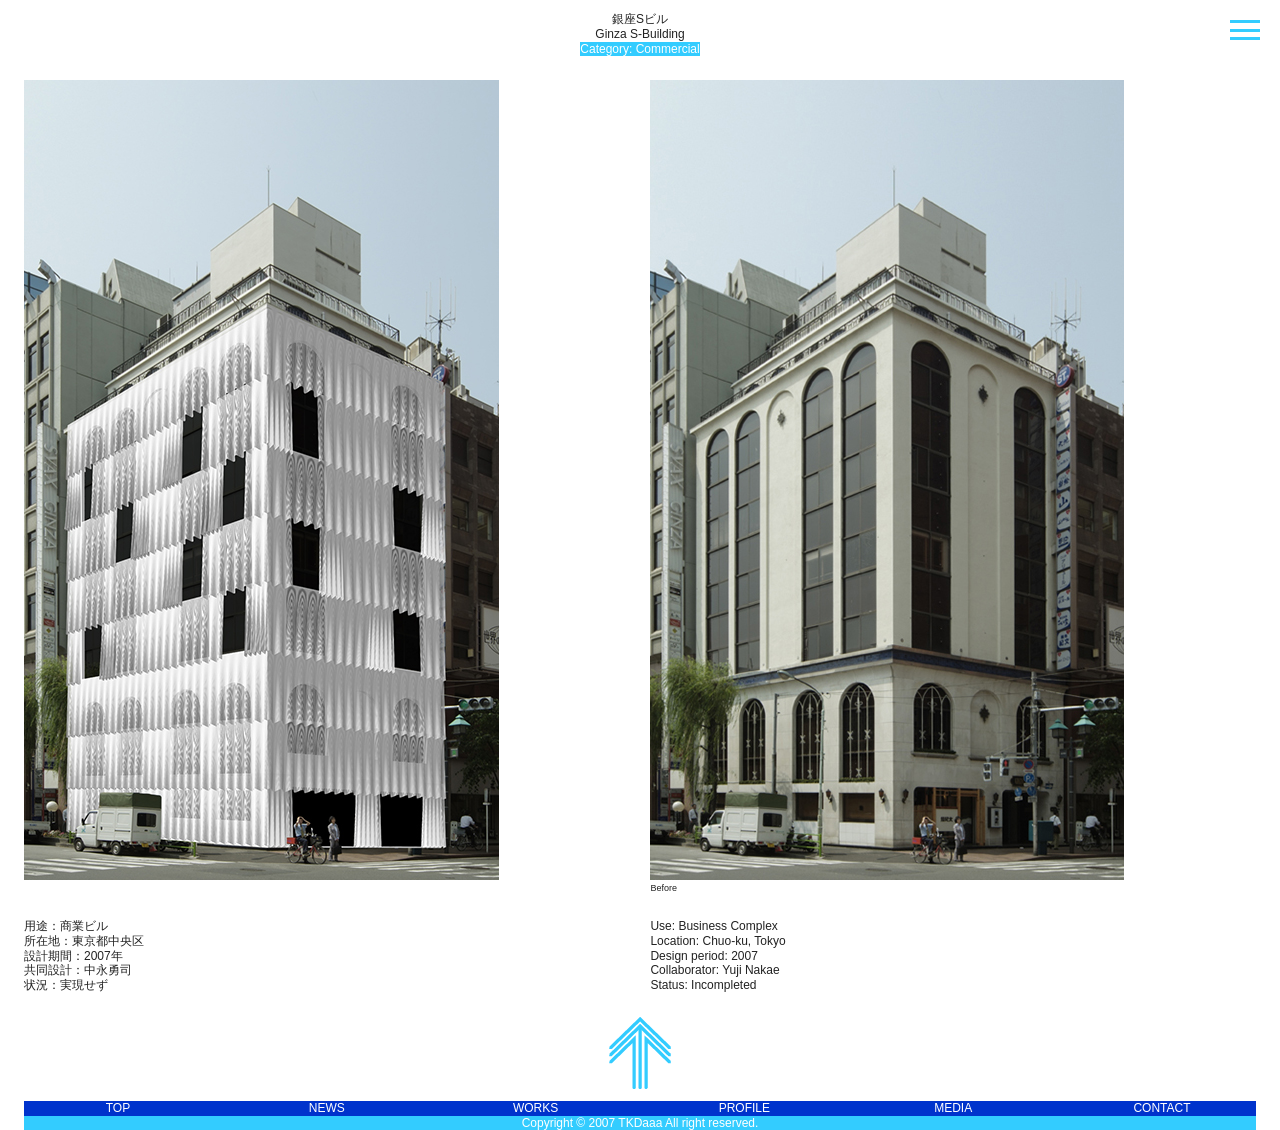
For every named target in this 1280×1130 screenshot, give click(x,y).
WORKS (535, 1108)
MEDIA (953, 1108)
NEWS (327, 1108)
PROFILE (744, 1108)
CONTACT (1161, 1108)
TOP (118, 1108)
